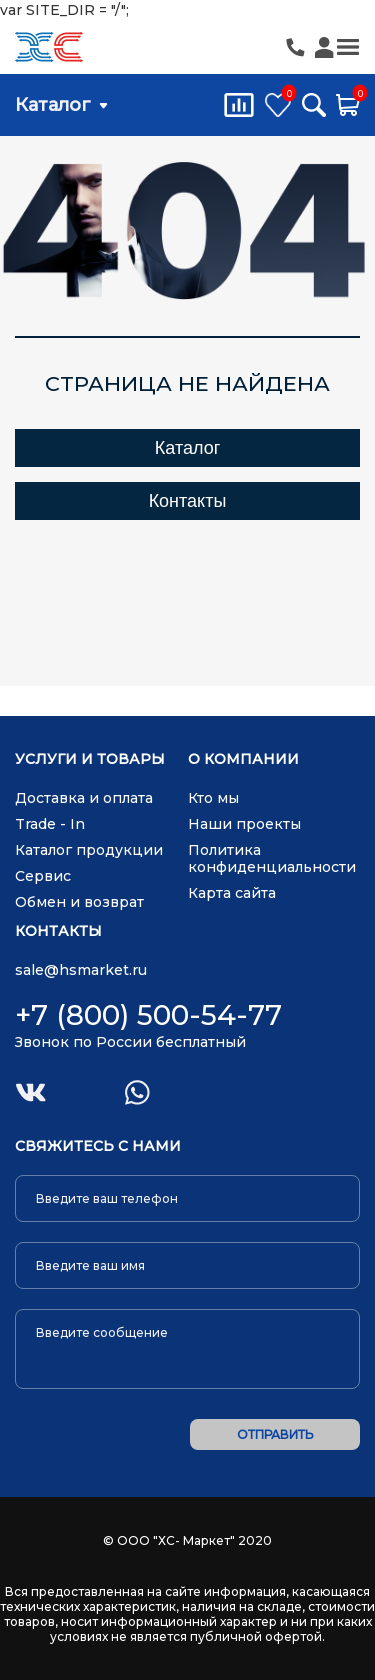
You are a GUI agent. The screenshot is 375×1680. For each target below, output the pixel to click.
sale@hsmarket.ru (81, 970)
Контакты (188, 501)
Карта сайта (232, 893)
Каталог (53, 105)
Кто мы (213, 798)
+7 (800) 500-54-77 (148, 1015)
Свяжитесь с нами (98, 1146)
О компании (243, 759)
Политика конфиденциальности (272, 858)
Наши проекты (244, 824)
